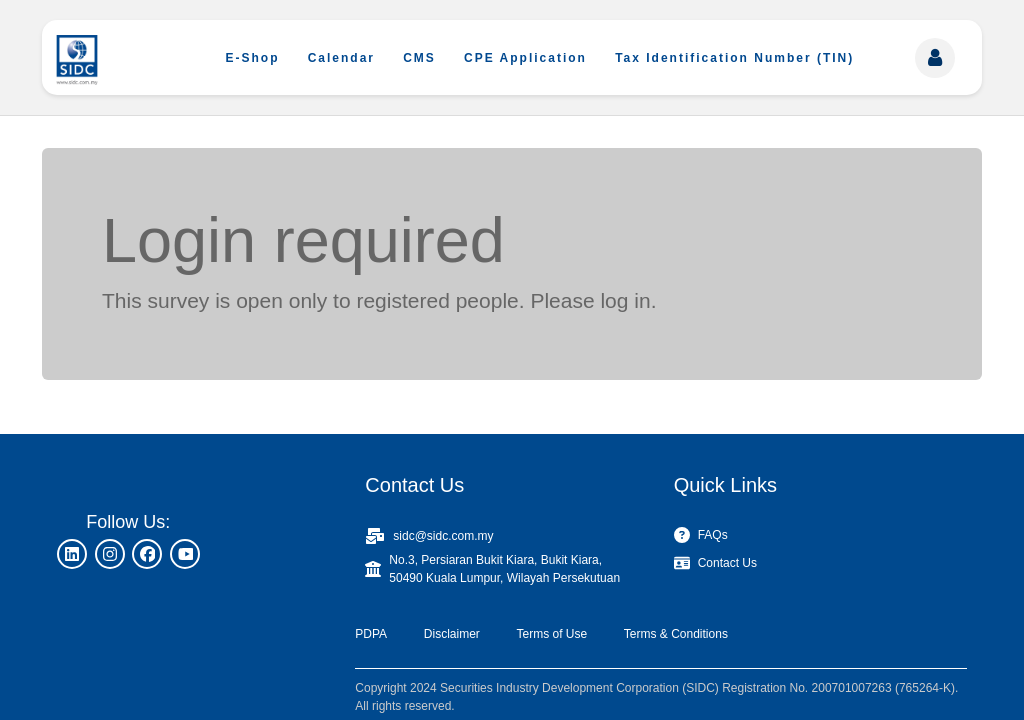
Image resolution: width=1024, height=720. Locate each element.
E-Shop (253, 58)
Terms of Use (551, 634)
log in (625, 300)
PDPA (371, 634)
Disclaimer (452, 634)
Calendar (341, 58)
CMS (419, 58)
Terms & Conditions (676, 634)
